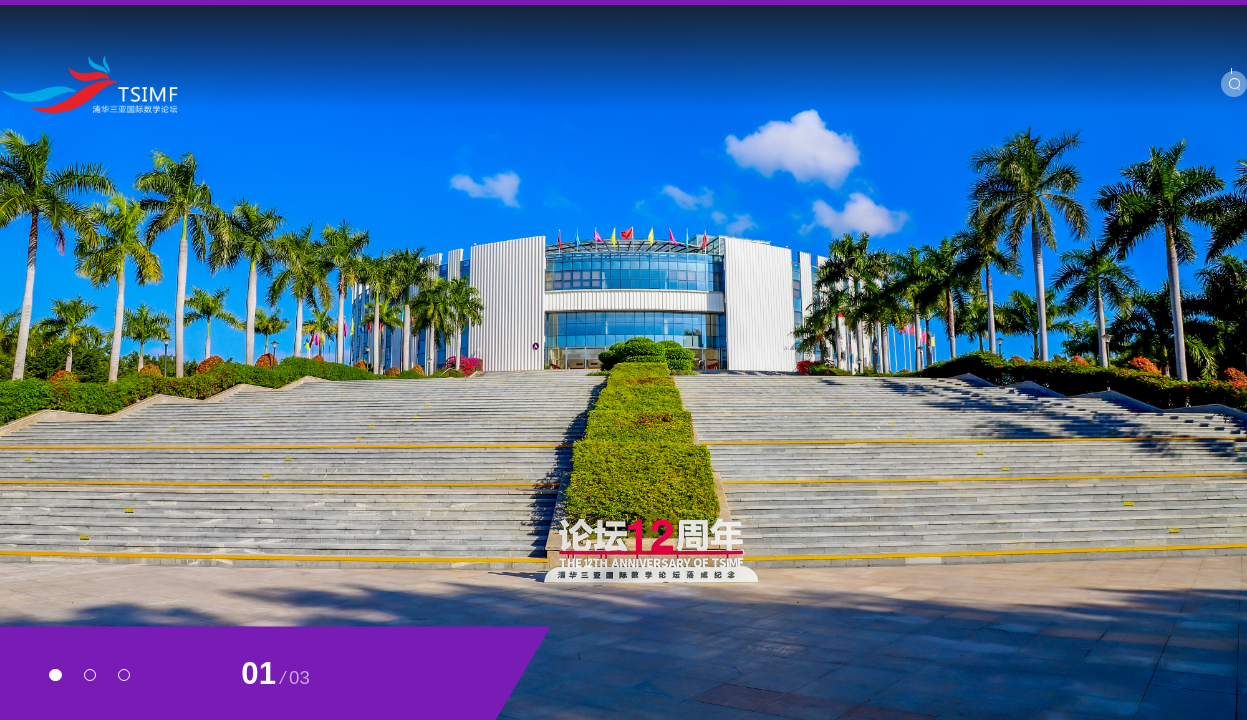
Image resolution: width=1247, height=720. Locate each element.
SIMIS (1114, 17)
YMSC (1001, 17)
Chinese (1172, 17)
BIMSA (1057, 17)
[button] (55, 675)
